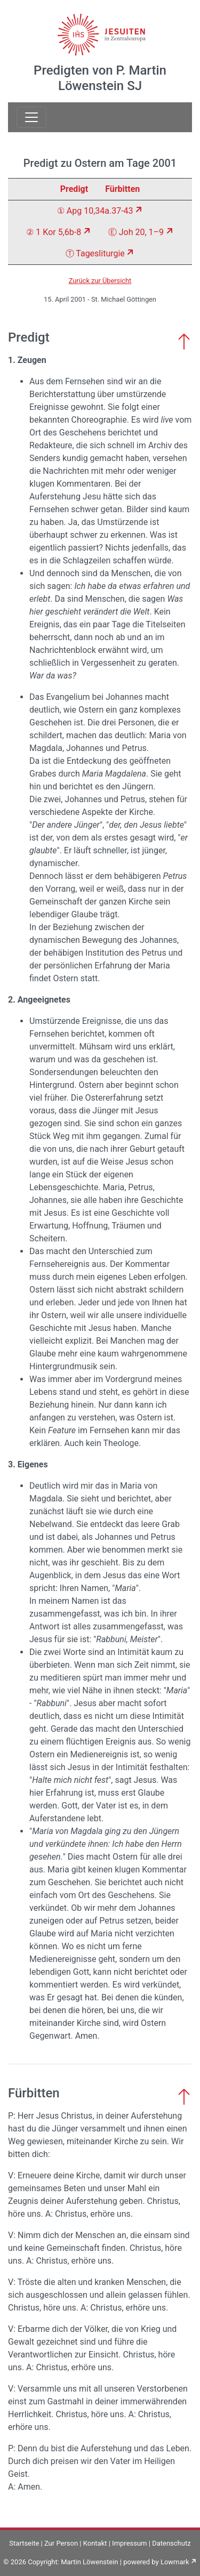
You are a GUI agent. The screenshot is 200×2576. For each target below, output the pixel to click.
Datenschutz (171, 2543)
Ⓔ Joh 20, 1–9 (136, 232)
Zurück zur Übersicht (100, 281)
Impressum (129, 2543)
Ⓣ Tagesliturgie (95, 253)
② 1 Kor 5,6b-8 (53, 232)
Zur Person (61, 2543)
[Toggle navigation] (31, 117)
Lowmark (175, 2562)
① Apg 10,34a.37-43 (95, 211)
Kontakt (95, 2543)
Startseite (24, 2543)
